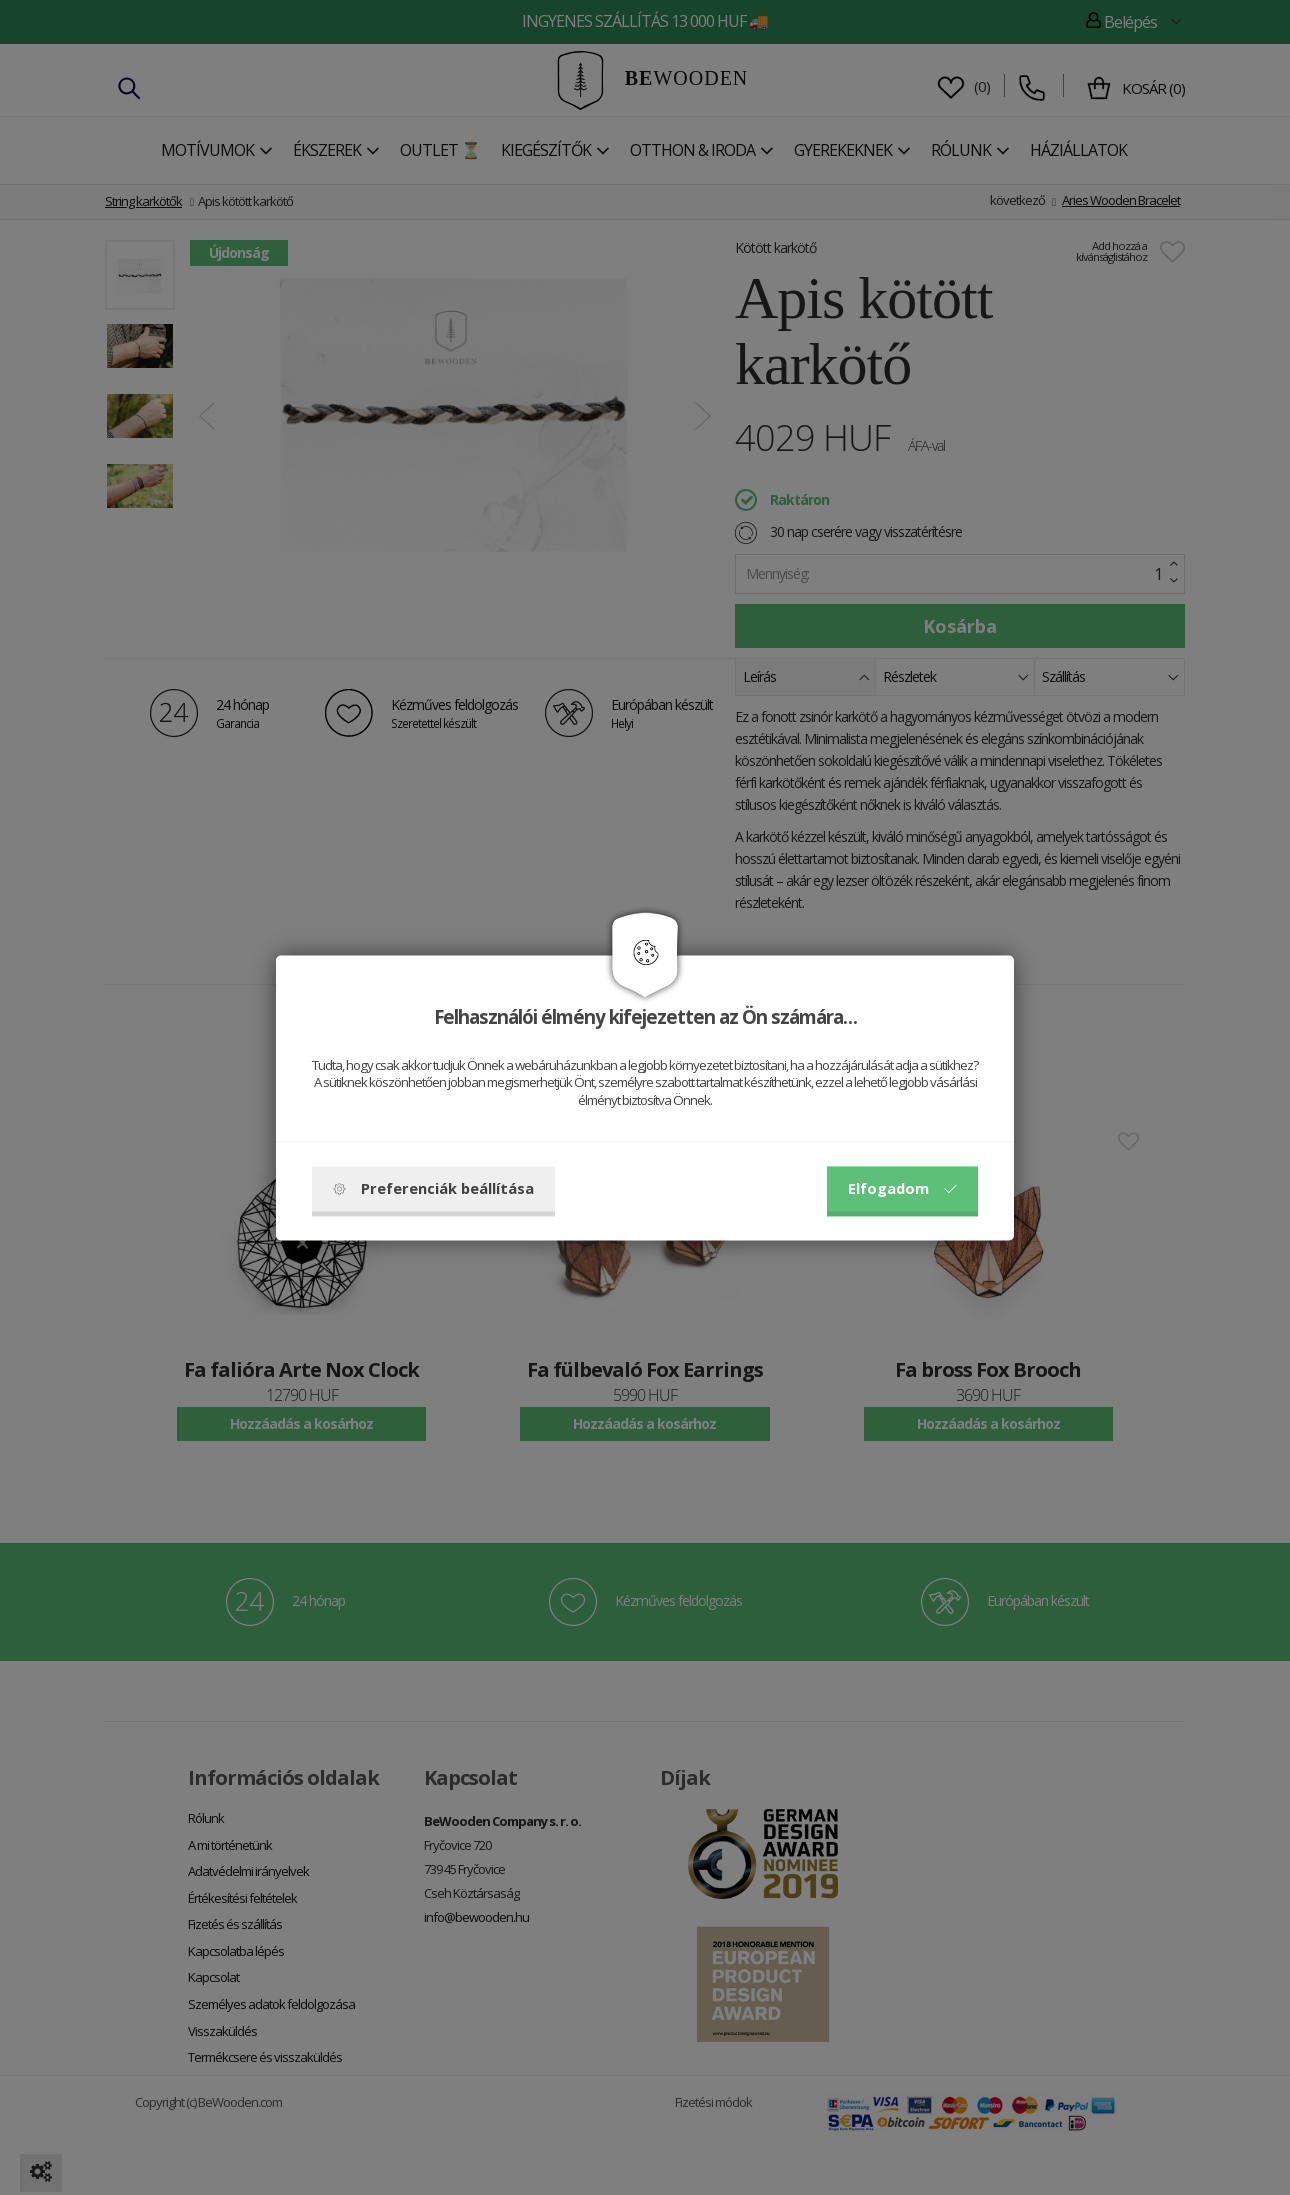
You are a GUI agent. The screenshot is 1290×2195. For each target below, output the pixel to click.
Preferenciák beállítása (433, 1188)
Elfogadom (902, 1188)
